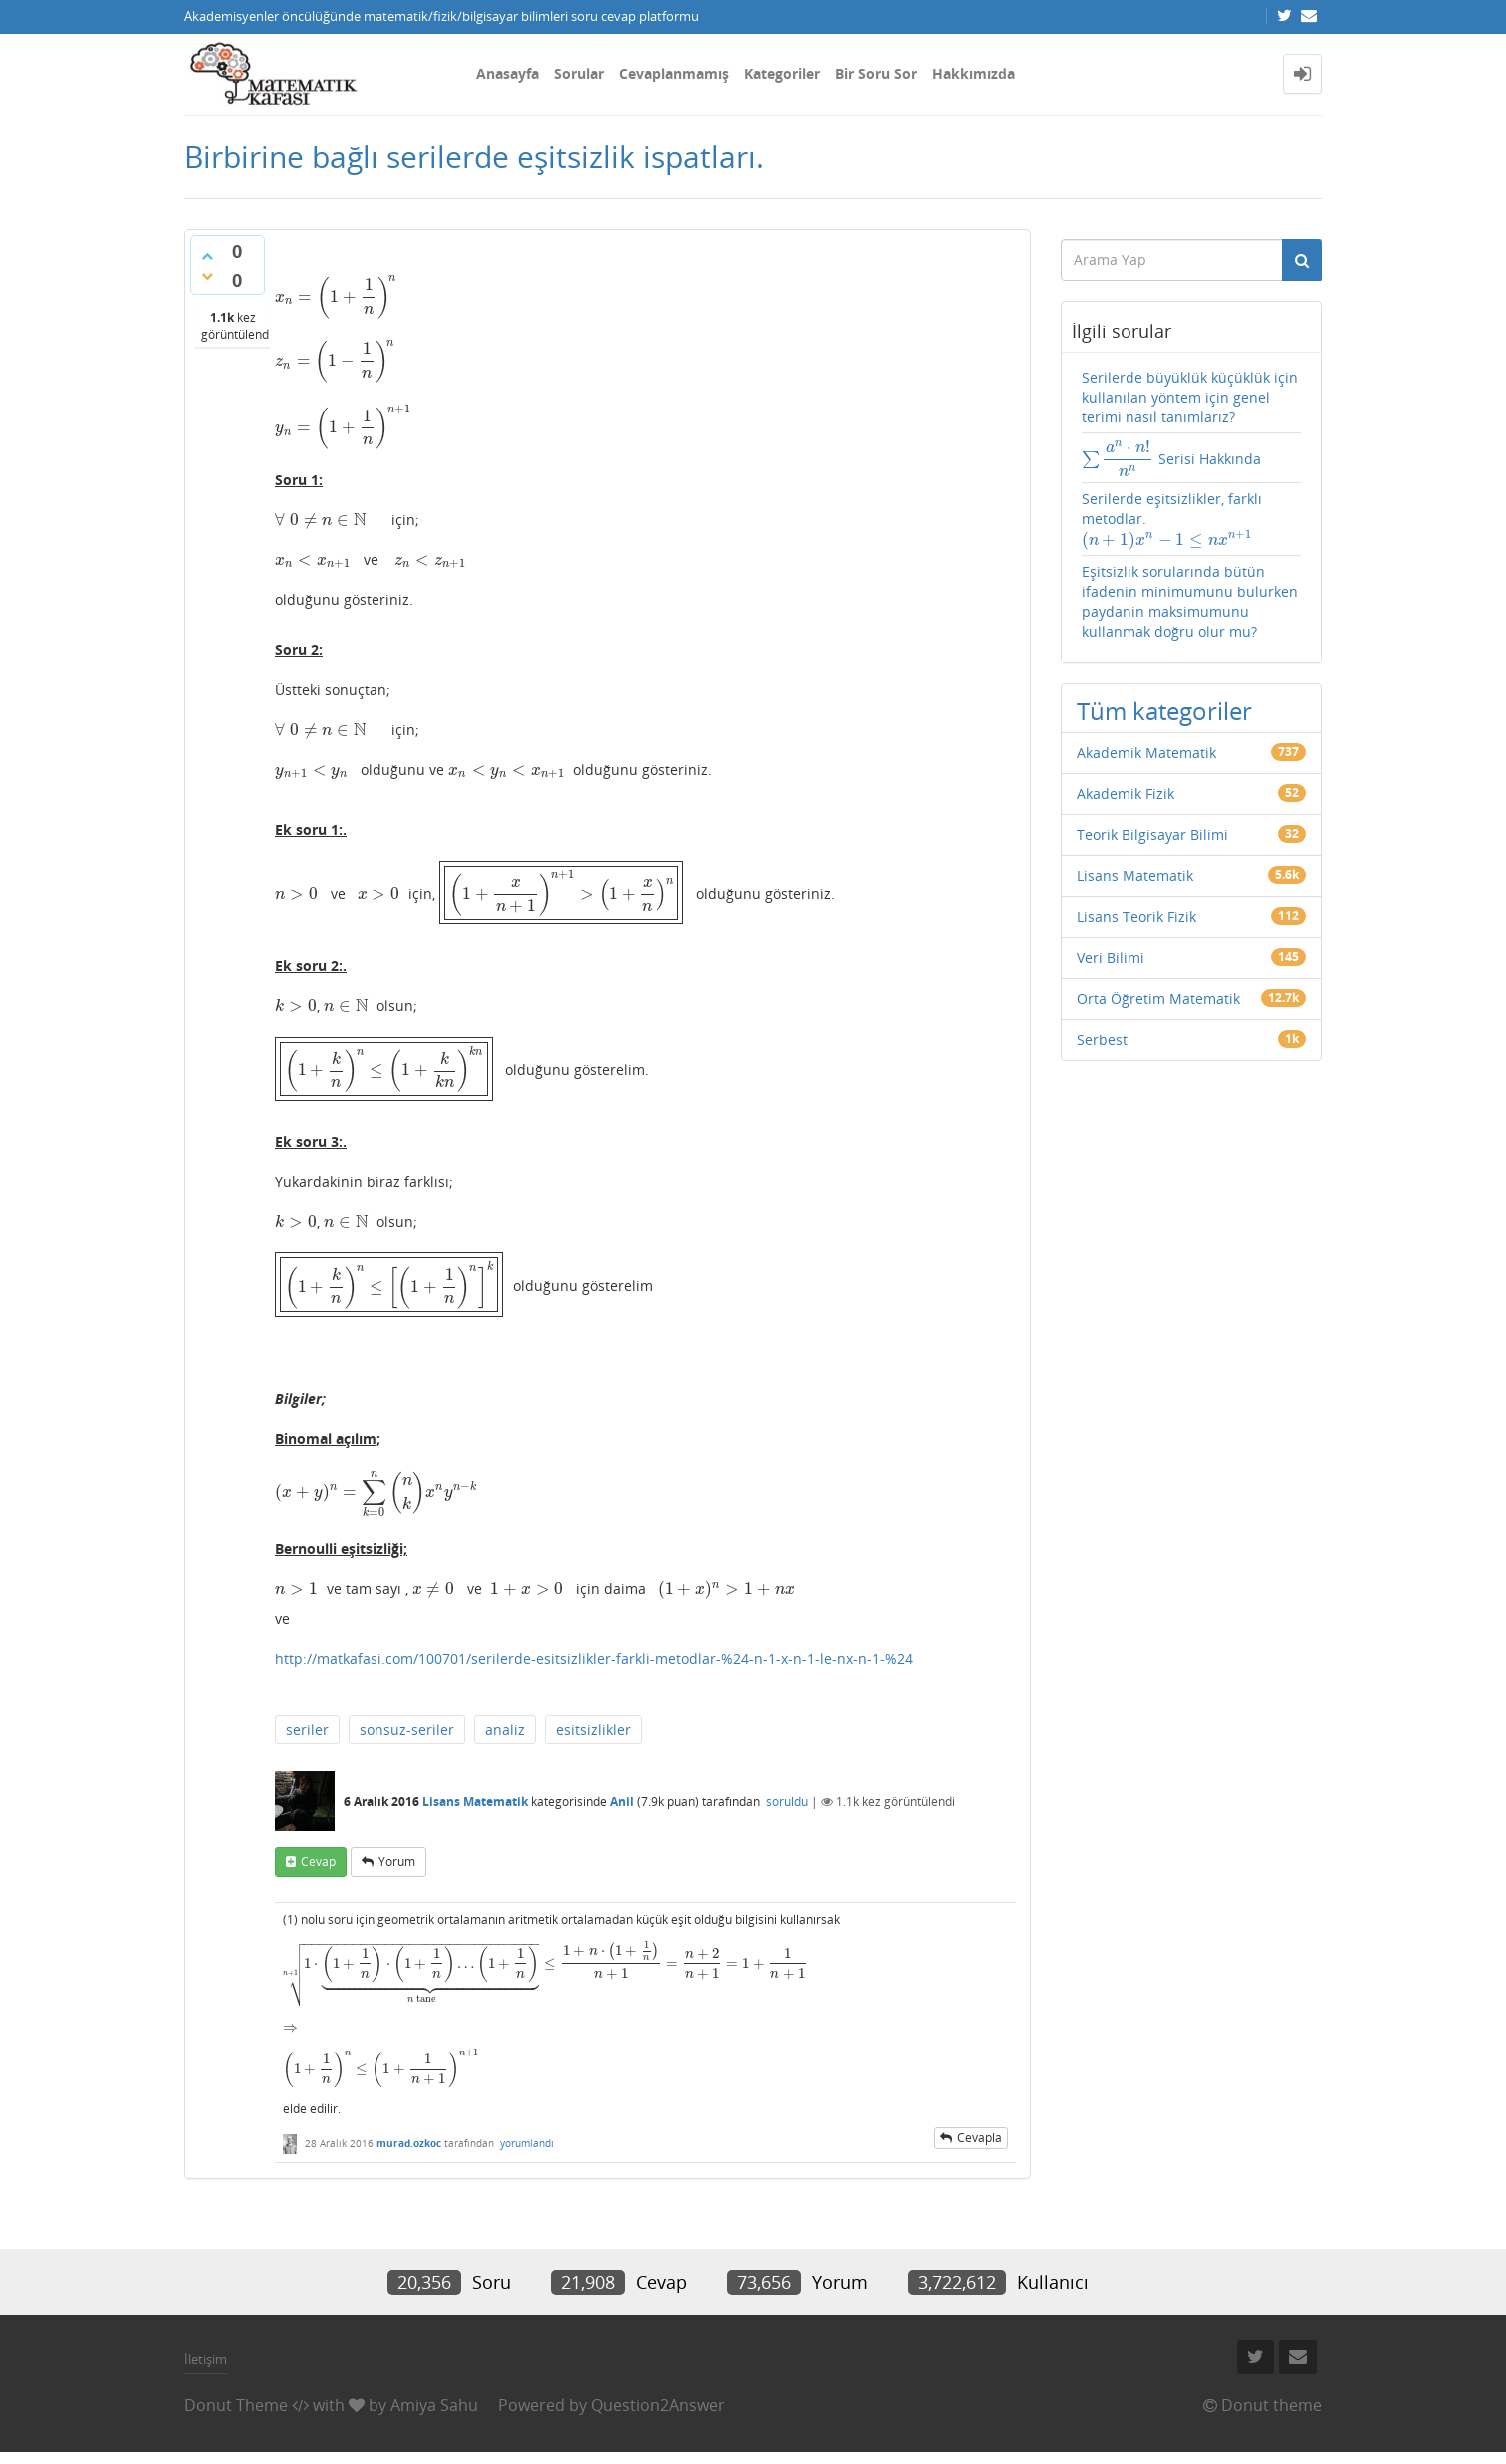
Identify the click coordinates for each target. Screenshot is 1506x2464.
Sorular (579, 73)
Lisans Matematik (475, 1787)
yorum (396, 1848)
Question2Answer (658, 2417)
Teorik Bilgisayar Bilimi (1152, 820)
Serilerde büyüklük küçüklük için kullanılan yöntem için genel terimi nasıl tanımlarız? (1190, 397)
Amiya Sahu (434, 2417)
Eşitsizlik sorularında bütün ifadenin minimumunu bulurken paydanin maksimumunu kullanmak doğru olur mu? (1190, 587)
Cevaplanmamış (674, 73)
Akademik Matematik (1146, 738)
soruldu (787, 1787)
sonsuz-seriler (407, 1716)
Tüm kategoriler (1164, 696)
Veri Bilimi (1110, 943)
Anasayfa (507, 73)
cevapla (979, 2148)
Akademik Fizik (1125, 779)
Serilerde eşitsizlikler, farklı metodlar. (1176, 516)
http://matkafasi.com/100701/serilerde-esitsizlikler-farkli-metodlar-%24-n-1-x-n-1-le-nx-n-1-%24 (594, 1645)
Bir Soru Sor (876, 73)
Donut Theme (236, 2417)
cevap (318, 1848)
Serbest (1102, 1025)
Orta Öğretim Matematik (1158, 984)
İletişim (205, 2370)
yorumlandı (527, 2155)
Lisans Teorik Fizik (1136, 902)
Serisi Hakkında (1162, 460)
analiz (505, 1716)
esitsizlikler (593, 1716)
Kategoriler (782, 73)
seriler (307, 1716)
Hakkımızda (973, 73)
